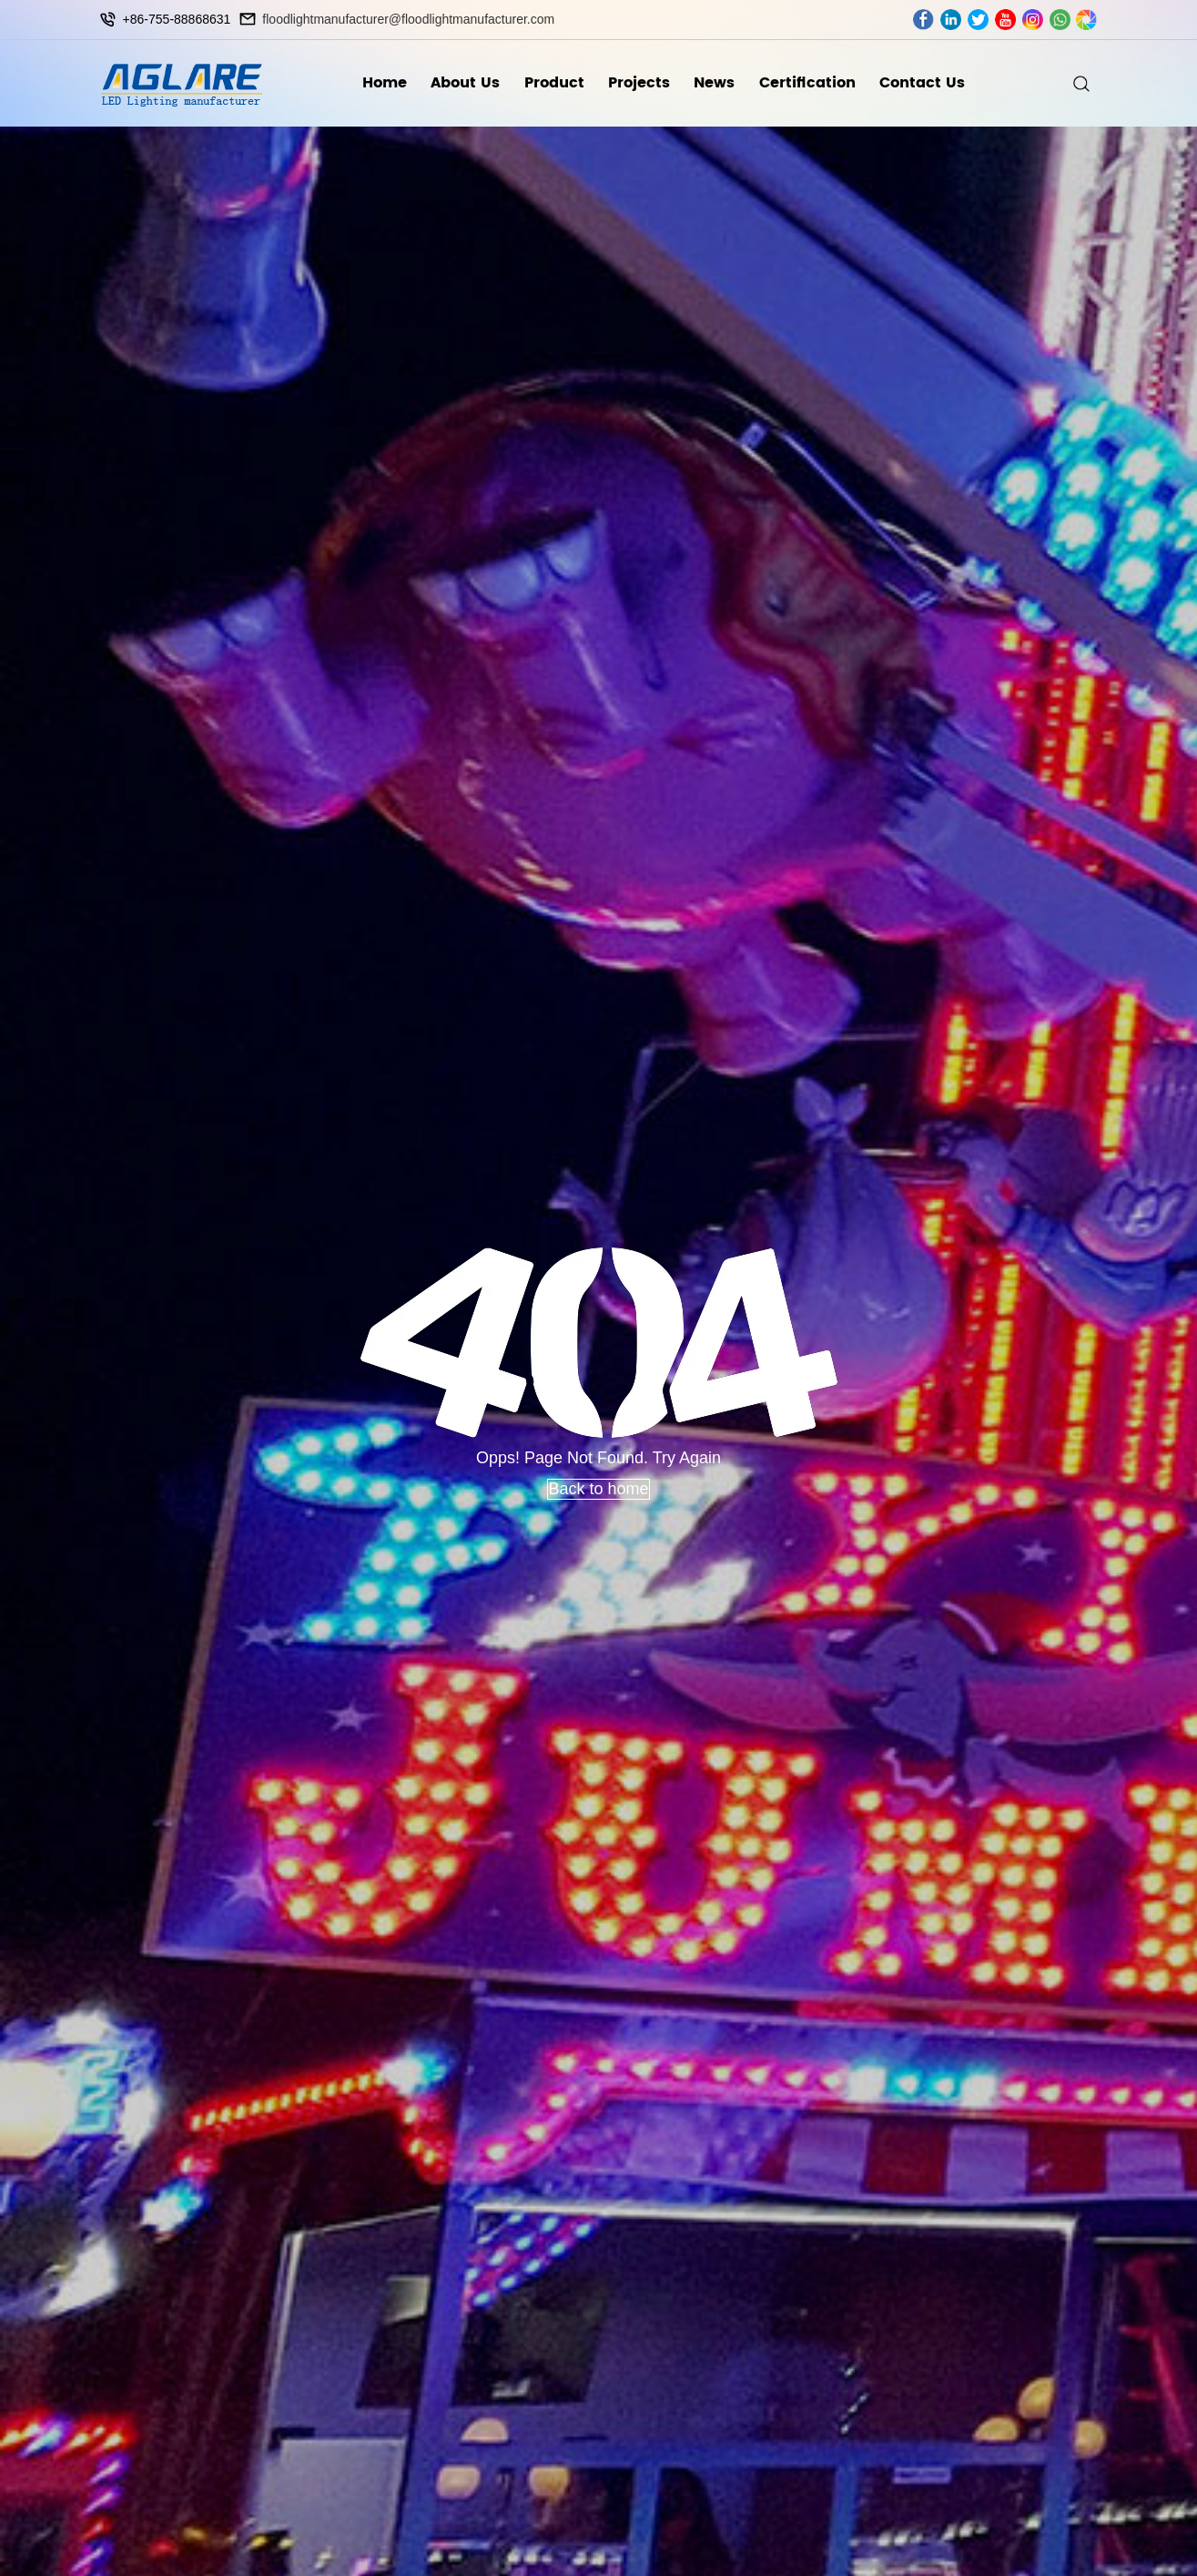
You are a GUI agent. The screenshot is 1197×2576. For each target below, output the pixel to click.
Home (384, 83)
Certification (807, 83)
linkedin (950, 19)
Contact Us (922, 83)
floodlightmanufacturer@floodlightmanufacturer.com (408, 19)
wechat (1086, 19)
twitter (978, 19)
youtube (1005, 19)
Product (554, 83)
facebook (923, 19)
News (714, 83)
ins (1032, 19)
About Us (465, 83)
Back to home (598, 1489)
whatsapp (1060, 19)
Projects (639, 83)
